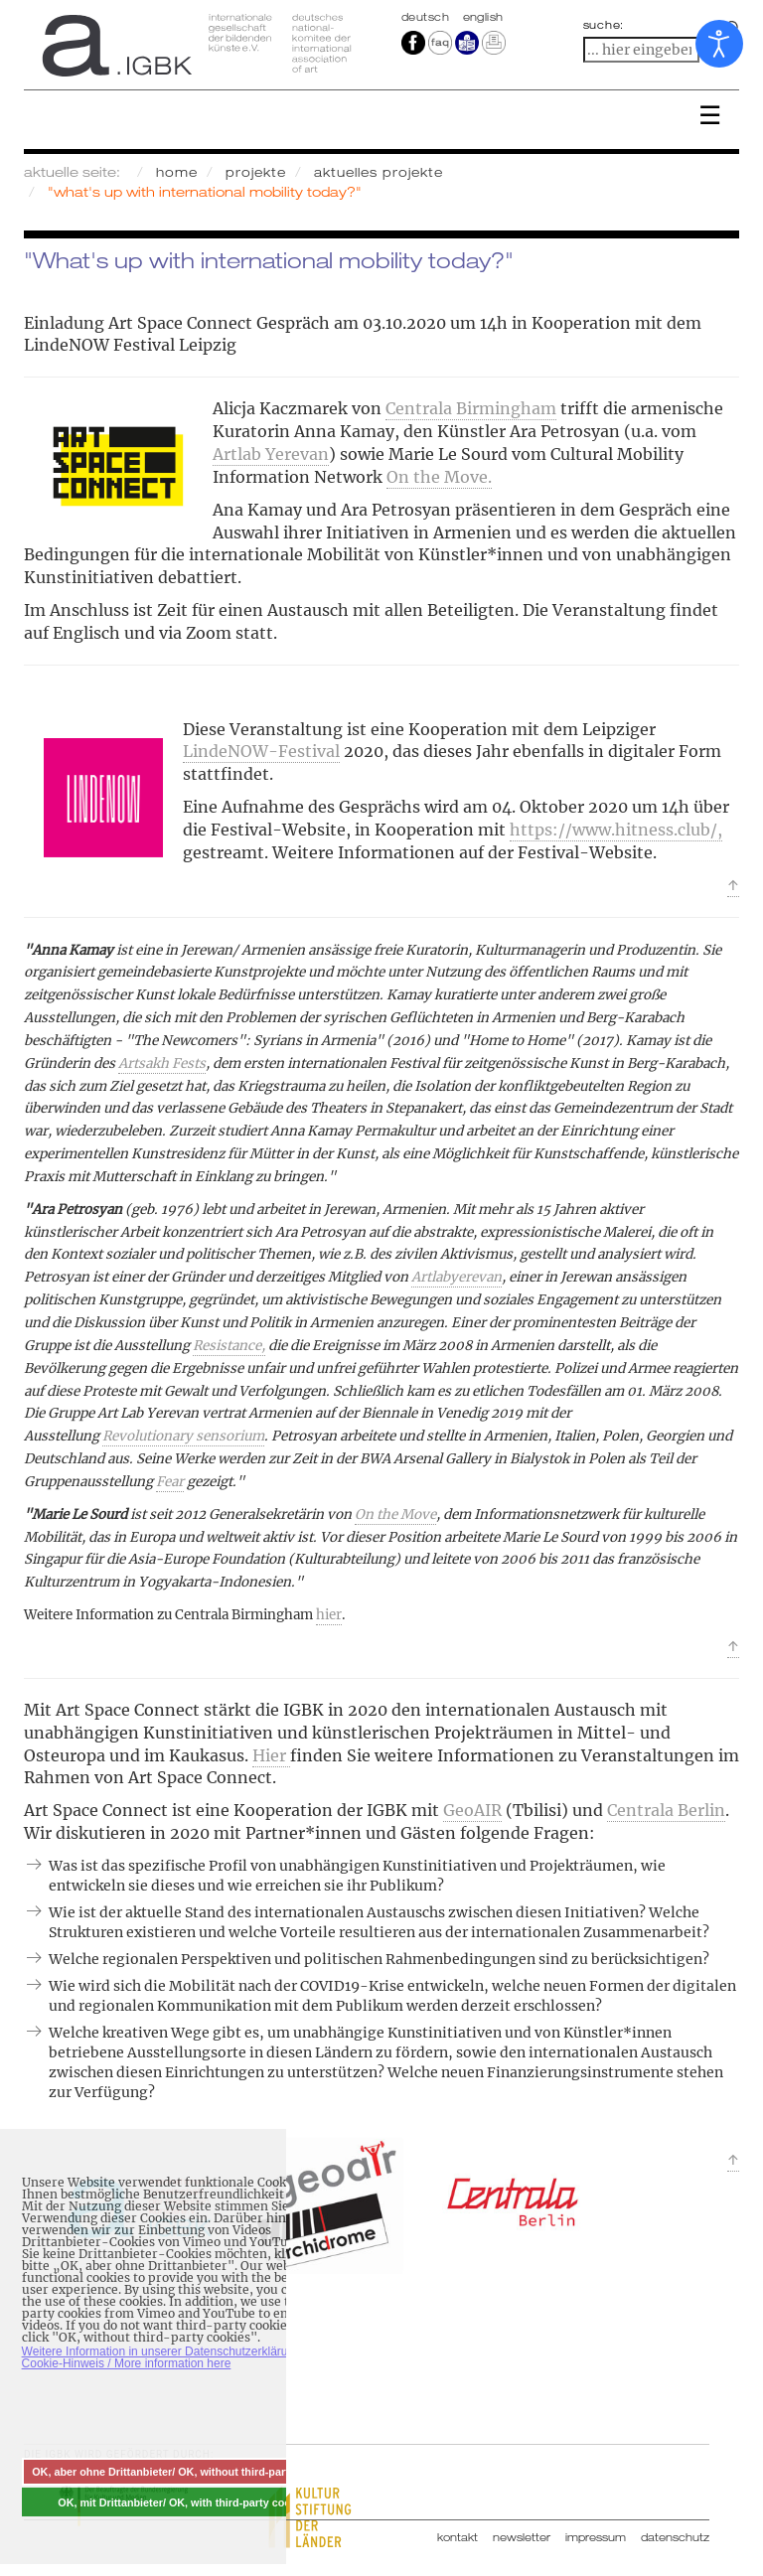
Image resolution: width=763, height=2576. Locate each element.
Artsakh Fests (162, 1063)
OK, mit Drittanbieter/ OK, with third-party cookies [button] (185, 2502)
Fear (170, 1481)
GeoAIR (472, 1810)
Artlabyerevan (456, 1277)
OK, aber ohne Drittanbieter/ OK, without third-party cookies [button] (185, 2472)
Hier (271, 1755)
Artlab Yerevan (271, 454)
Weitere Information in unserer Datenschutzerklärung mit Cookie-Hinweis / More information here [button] (171, 2357)
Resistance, (229, 1345)
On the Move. (439, 477)
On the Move (395, 1514)
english (483, 17)
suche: (604, 25)
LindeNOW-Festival (261, 751)
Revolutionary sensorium (183, 1436)
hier (329, 1614)
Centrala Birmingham (470, 408)
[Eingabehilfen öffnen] (719, 44)
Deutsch (427, 17)
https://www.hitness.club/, (616, 829)
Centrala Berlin (666, 1810)
